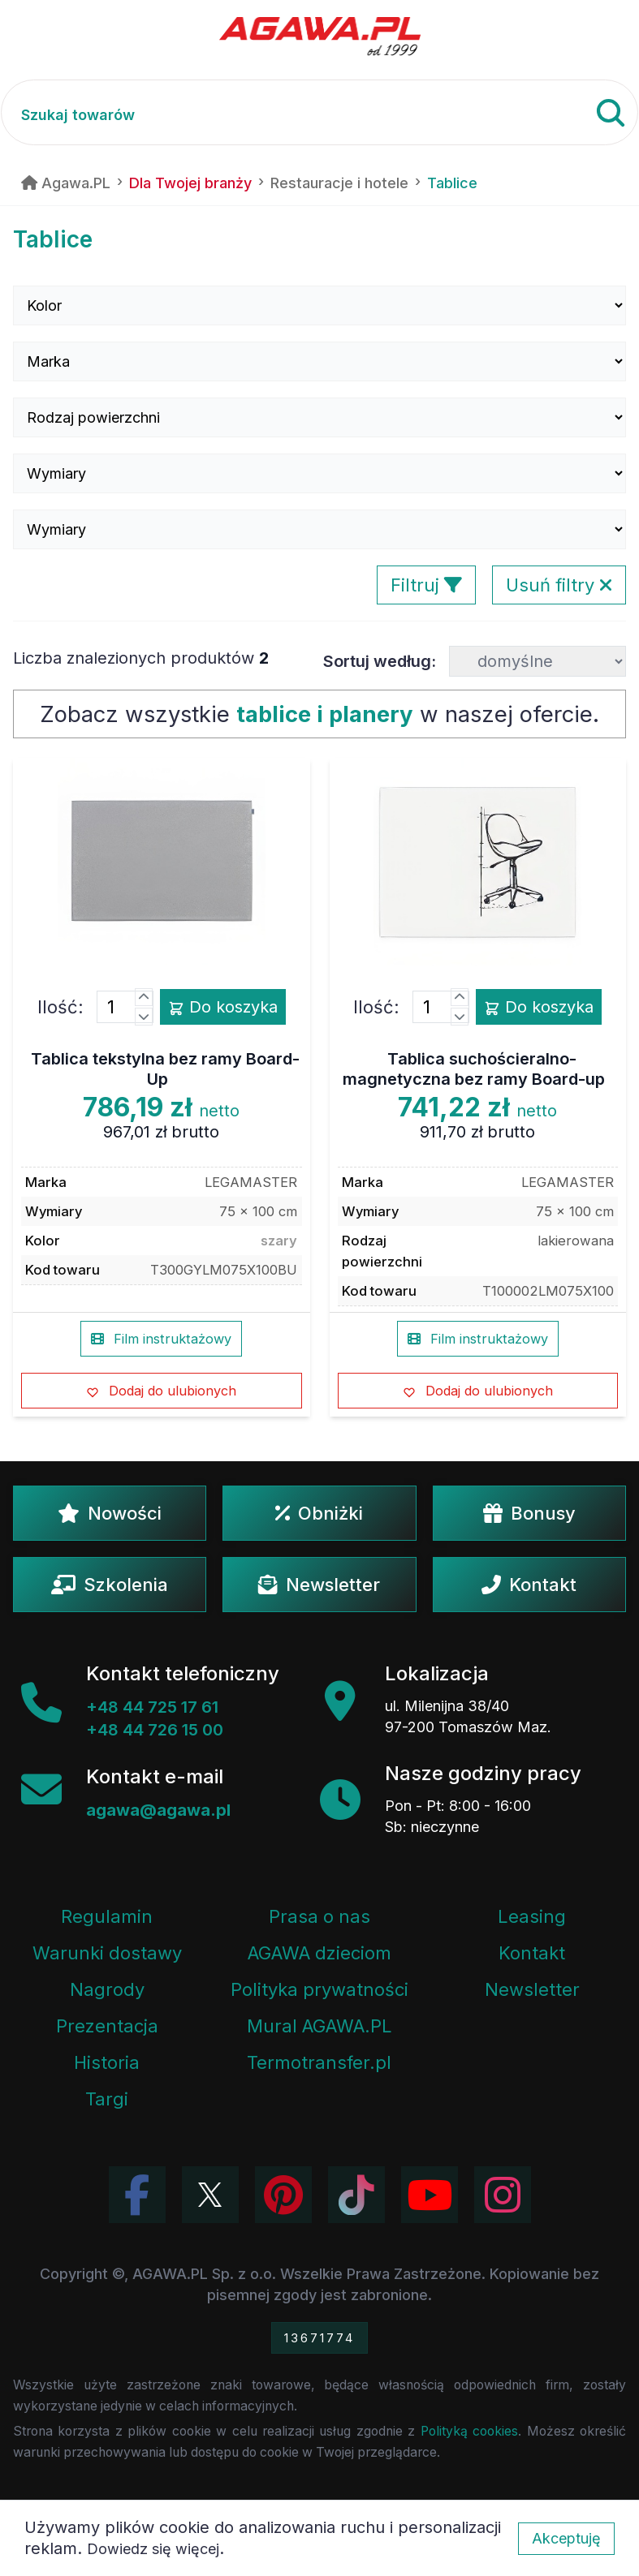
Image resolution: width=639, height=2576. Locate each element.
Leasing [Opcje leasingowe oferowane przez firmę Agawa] (532, 1916)
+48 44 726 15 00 (154, 1730)
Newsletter (319, 1584)
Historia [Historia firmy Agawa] (107, 2062)
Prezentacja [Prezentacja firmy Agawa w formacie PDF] (107, 2025)
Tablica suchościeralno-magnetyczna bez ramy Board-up (474, 1069)
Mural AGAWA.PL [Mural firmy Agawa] (319, 2025)
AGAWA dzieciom (319, 1952)
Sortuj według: (379, 661)
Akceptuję (566, 2538)
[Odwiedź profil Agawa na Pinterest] (283, 2194)
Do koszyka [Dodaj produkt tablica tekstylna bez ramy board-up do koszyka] (223, 1007)
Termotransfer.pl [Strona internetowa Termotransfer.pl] (319, 2062)
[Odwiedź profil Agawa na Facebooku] (137, 2194)
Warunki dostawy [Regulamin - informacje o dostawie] (107, 1952)
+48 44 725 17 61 (152, 1707)
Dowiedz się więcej (153, 2548)
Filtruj (426, 585)
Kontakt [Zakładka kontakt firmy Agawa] (532, 1952)
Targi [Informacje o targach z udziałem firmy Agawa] (106, 2098)
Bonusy (529, 1513)
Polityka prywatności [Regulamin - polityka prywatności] (319, 1989)
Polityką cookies (469, 2431)
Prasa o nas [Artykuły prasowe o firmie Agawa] (319, 1916)
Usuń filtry (559, 585)
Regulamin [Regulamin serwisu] (107, 1916)
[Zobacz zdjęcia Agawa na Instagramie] (502, 2194)
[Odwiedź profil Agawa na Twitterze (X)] (210, 2194)
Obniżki (319, 1513)
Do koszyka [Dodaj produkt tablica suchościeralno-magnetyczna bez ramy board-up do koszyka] (539, 1007)
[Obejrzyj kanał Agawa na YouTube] (429, 2194)
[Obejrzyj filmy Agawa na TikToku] (356, 2194)
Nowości (110, 1513)
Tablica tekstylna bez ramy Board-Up (165, 1069)
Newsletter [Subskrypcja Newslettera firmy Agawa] (532, 1989)
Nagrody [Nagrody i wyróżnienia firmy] (107, 1989)
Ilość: (60, 1006)
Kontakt (528, 1584)
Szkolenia (109, 1584)
